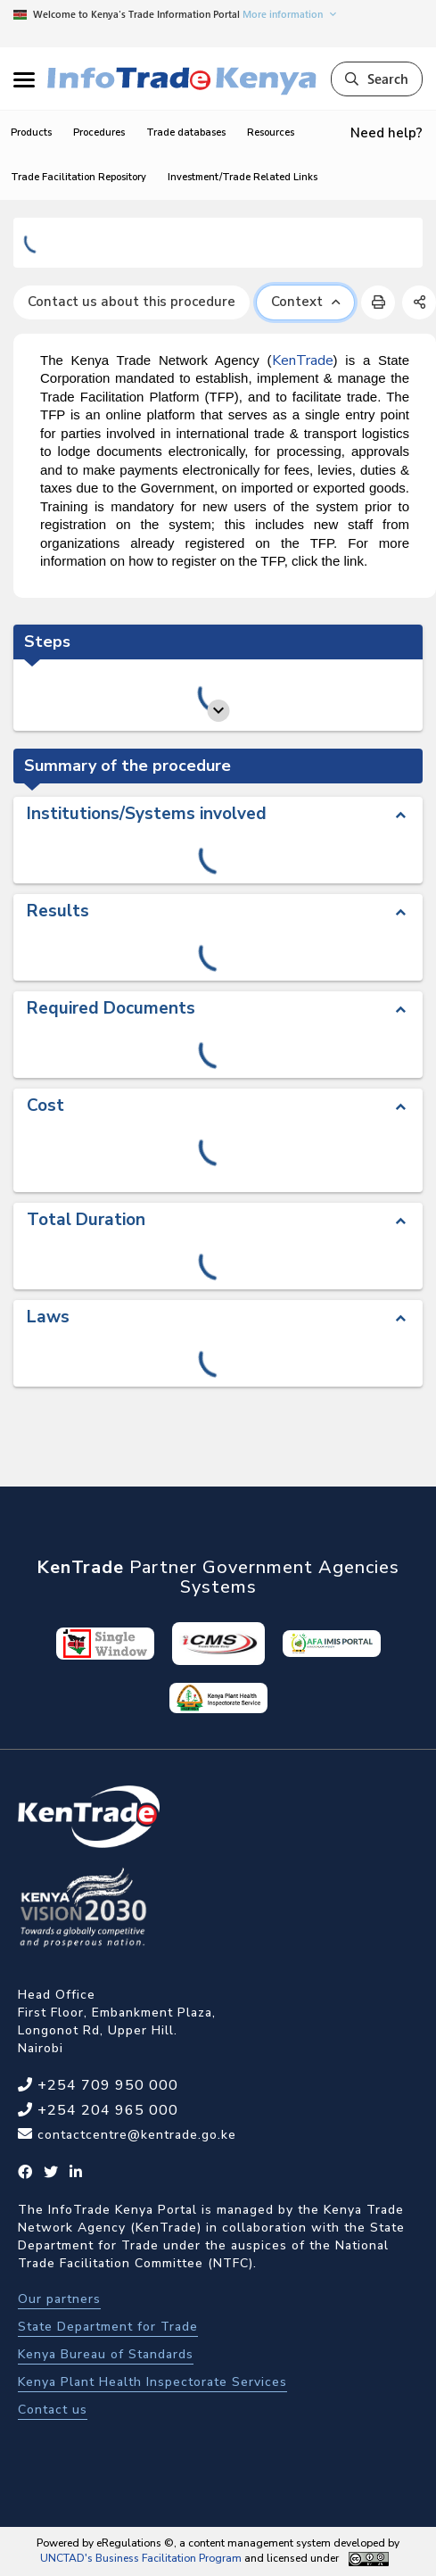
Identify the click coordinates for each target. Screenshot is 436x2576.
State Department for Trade (108, 2326)
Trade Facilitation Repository (78, 177)
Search (376, 78)
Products (31, 132)
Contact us (52, 2409)
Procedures (99, 132)
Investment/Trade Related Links (242, 177)
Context (305, 302)
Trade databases (186, 132)
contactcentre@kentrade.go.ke (134, 2134)
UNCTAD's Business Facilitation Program (141, 2558)
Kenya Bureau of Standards (105, 2354)
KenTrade (302, 360)
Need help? (386, 133)
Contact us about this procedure (131, 302)
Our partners (59, 2298)
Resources (270, 132)
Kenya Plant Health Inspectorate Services (152, 2381)
